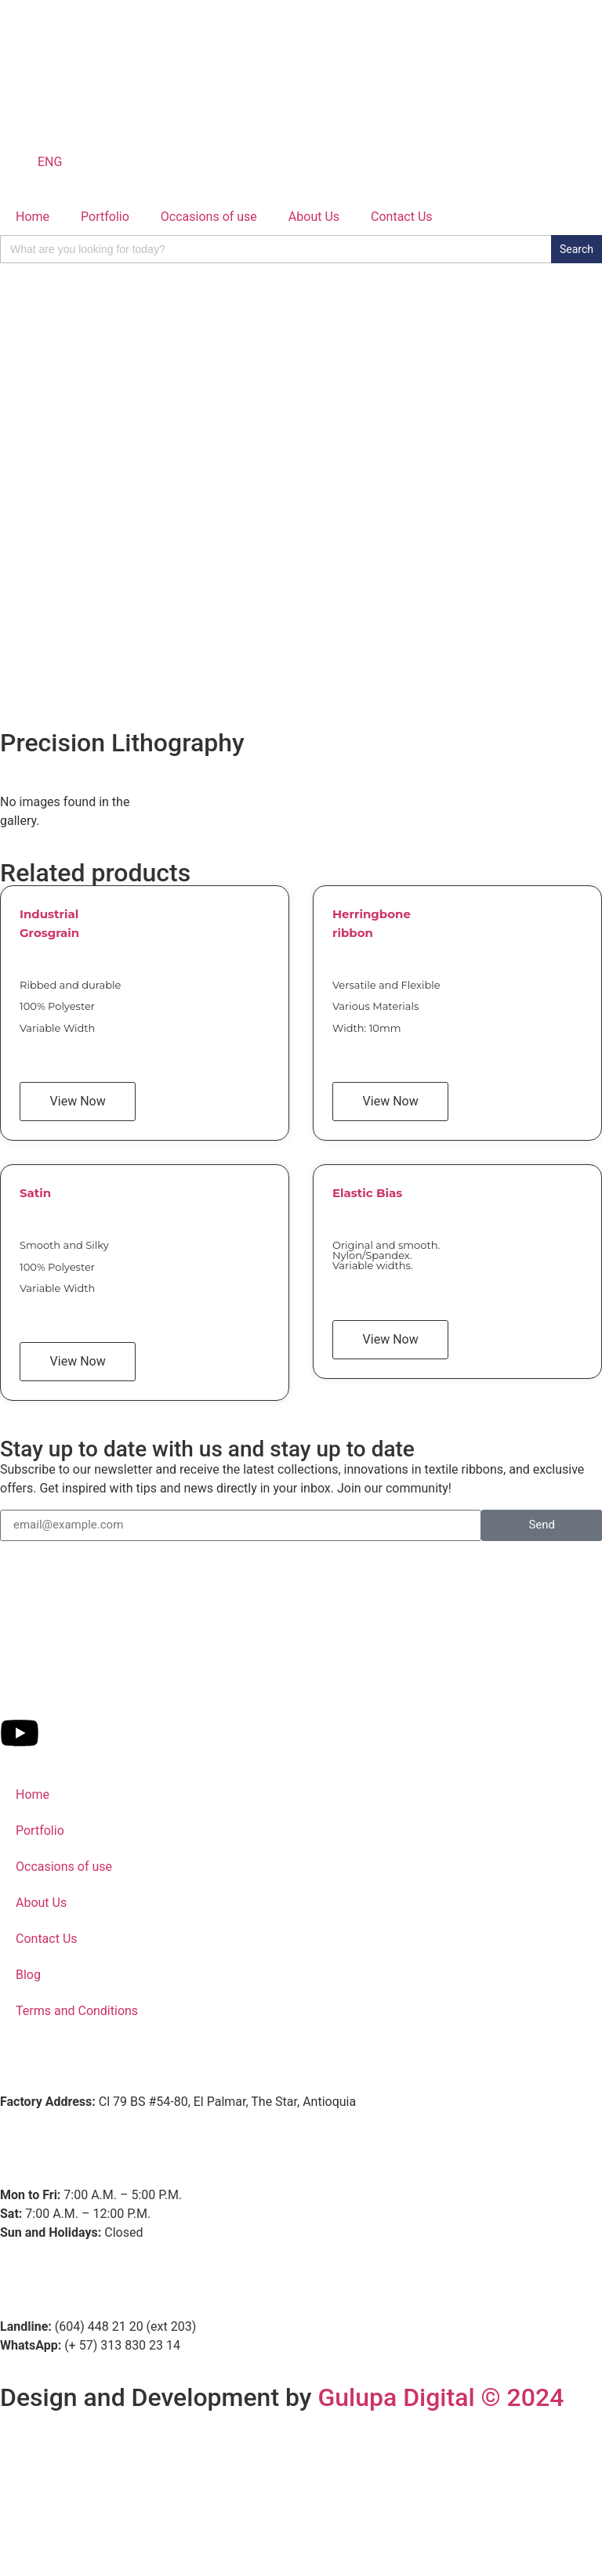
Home (32, 216)
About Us (313, 216)
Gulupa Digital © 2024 (440, 2397)
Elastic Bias (367, 1192)
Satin (35, 1192)
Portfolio (105, 216)
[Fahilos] (301, 2487)
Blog (28, 1974)
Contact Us (402, 216)
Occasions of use (209, 216)
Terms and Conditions (77, 2010)
